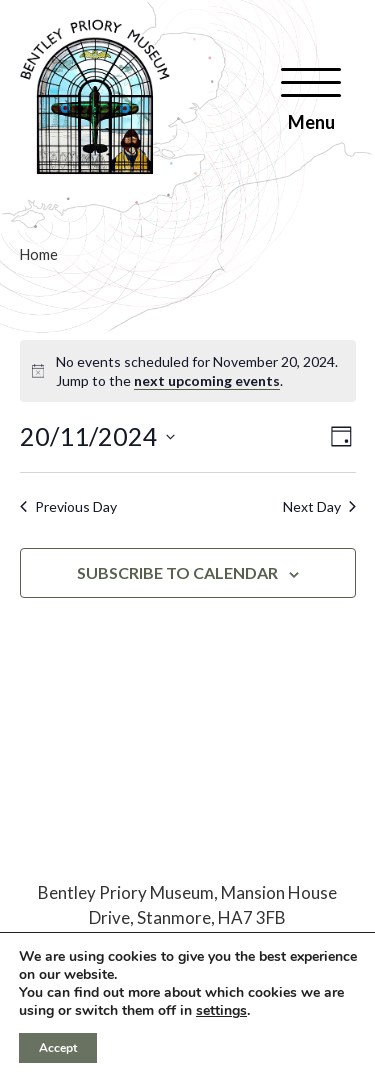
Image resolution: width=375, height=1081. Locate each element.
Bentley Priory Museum (126, 892)
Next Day (319, 506)
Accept (58, 1048)
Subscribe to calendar (177, 572)
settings (221, 1011)
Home (38, 254)
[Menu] (311, 99)
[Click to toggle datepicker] (97, 437)
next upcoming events (207, 380)
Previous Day (68, 506)
